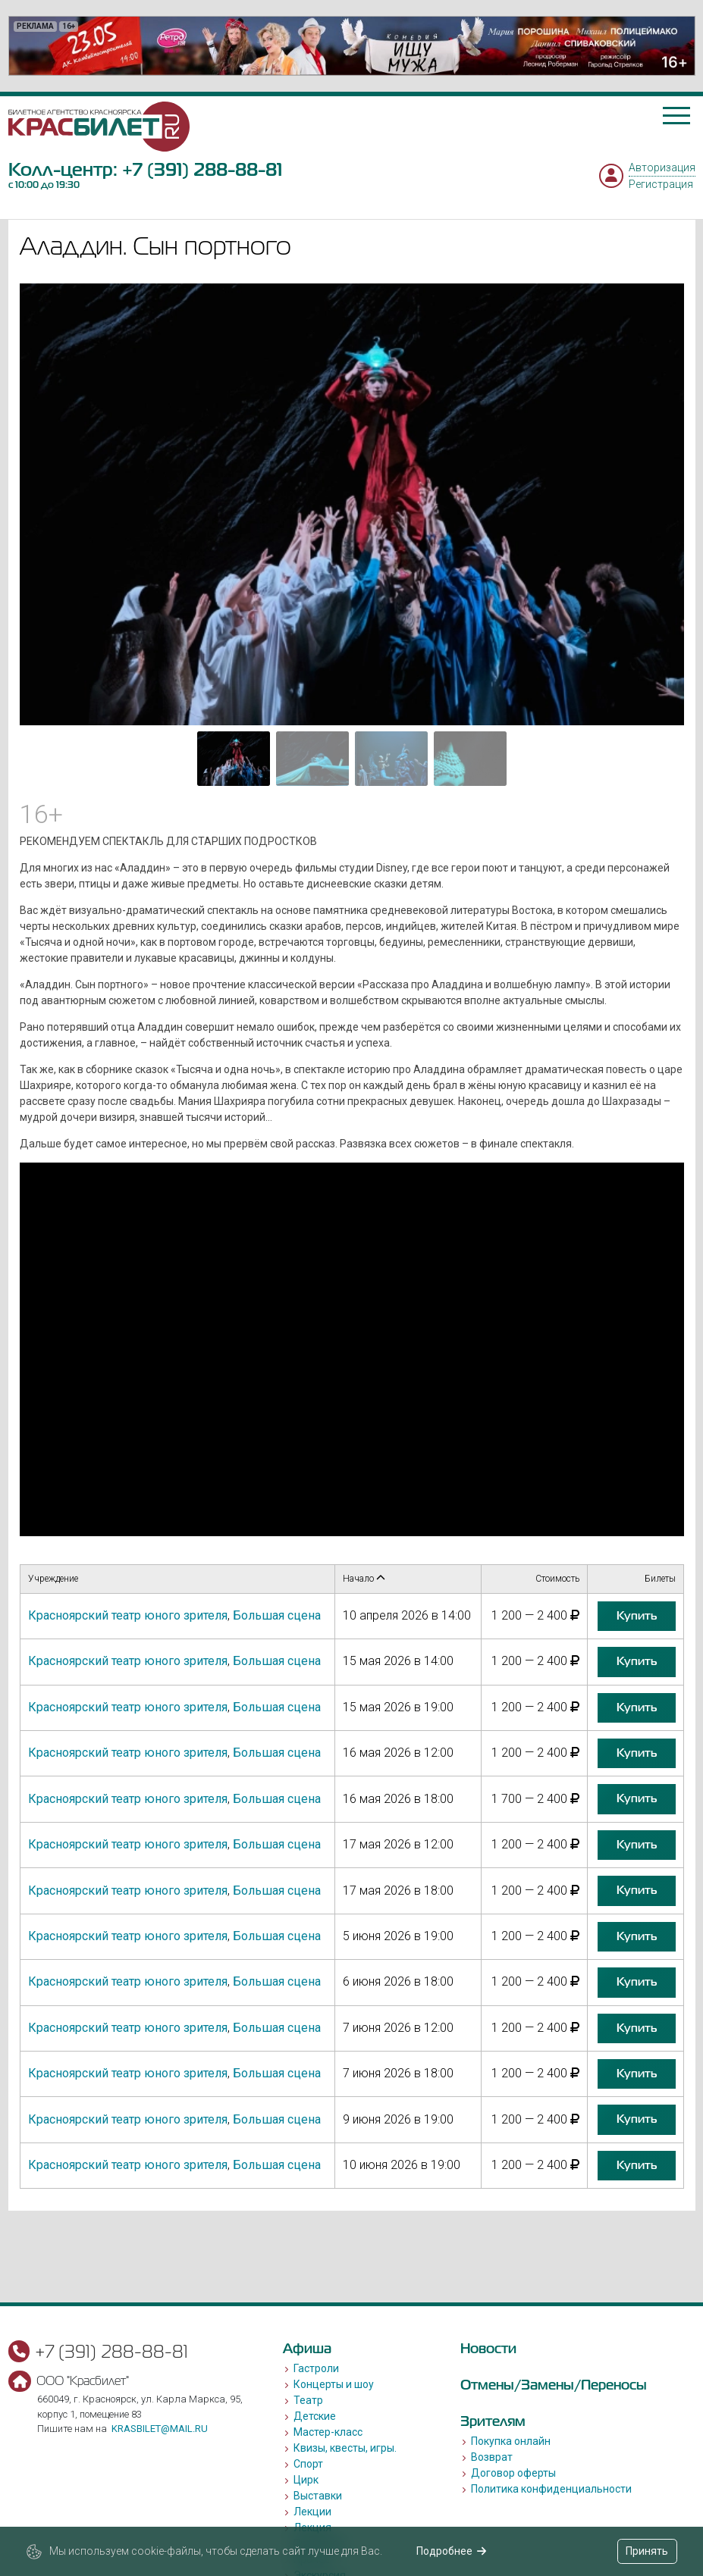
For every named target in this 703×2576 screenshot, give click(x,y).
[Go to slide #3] (391, 758)
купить (637, 1615)
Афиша (307, 2348)
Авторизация (662, 167)
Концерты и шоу (333, 2384)
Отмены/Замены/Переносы (553, 2384)
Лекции (312, 2512)
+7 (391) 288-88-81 (202, 169)
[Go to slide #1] (233, 758)
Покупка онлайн (511, 2441)
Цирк (306, 2480)
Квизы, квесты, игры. (345, 2448)
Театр (308, 2400)
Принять (647, 2551)
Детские (314, 2416)
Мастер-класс (327, 2432)
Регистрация (661, 184)
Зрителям (493, 2421)
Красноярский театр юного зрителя (128, 1615)
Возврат (492, 2457)
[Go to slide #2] (312, 758)
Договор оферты (513, 2473)
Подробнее (451, 2551)
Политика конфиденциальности (551, 2489)
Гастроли (316, 2368)
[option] (351, 46)
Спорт (308, 2464)
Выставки (317, 2496)
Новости (488, 2348)
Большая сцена (277, 1615)
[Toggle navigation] (676, 116)
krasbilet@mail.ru (159, 2428)
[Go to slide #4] (470, 758)
